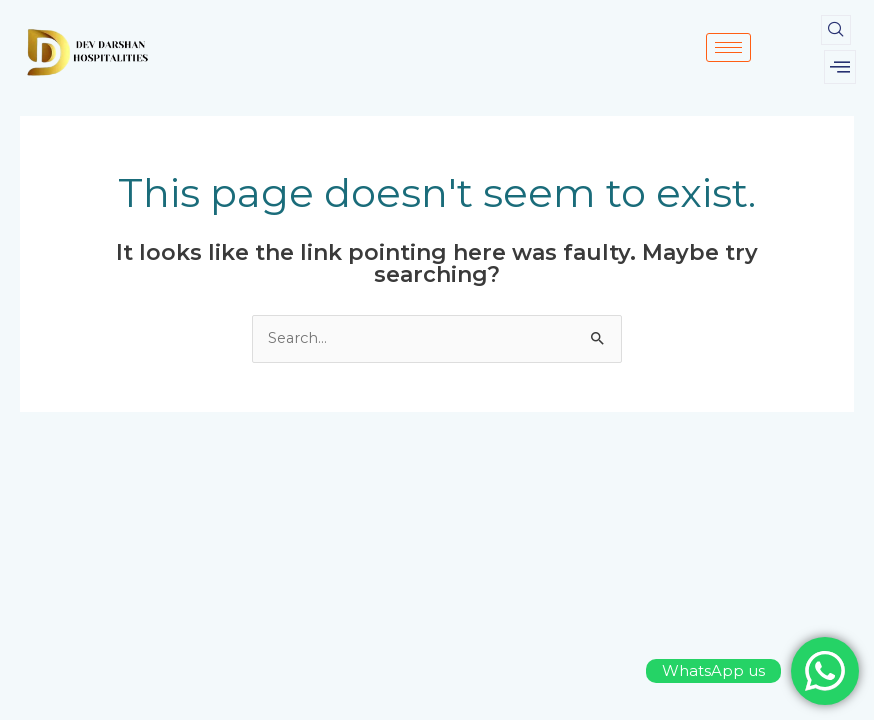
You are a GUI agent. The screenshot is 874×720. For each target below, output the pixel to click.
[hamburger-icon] (728, 47)
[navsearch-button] (836, 30)
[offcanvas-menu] (840, 67)
